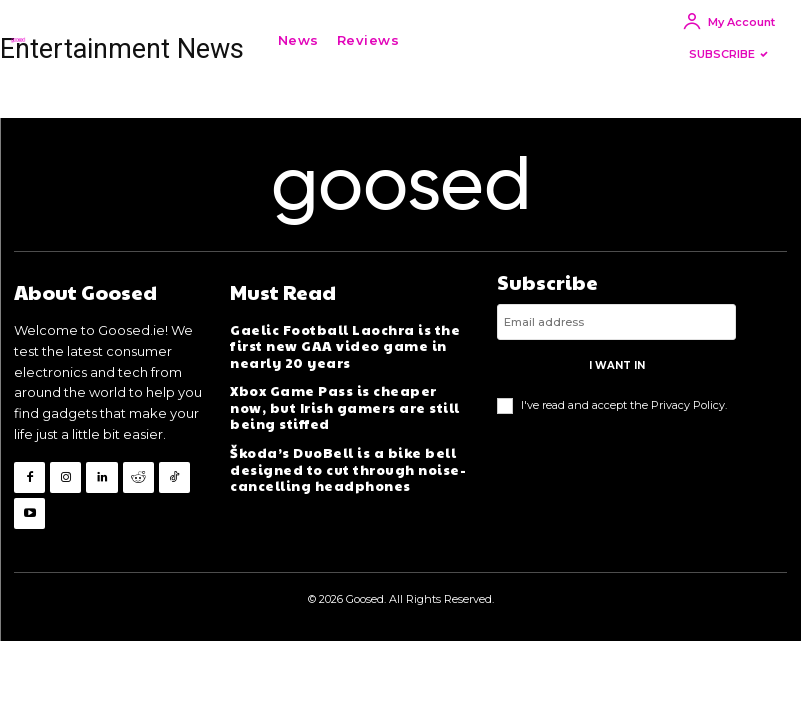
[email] (616, 322)
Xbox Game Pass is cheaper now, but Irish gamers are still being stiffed (349, 404)
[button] (438, 40)
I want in (617, 365)
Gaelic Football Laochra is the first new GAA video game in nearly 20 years (342, 345)
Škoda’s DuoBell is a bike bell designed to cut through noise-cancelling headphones (346, 464)
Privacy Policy (688, 404)
